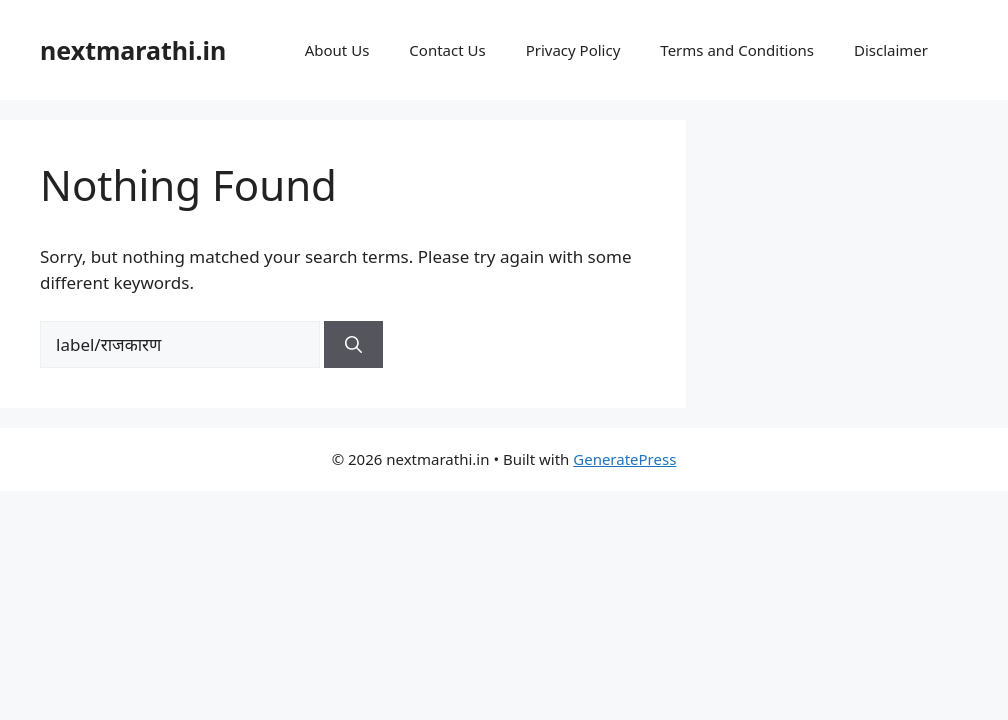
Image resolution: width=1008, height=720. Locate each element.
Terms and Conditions (737, 50)
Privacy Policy (573, 50)
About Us (337, 50)
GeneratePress (624, 459)
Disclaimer (891, 50)
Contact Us (447, 50)
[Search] (353, 345)
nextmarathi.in (133, 50)
